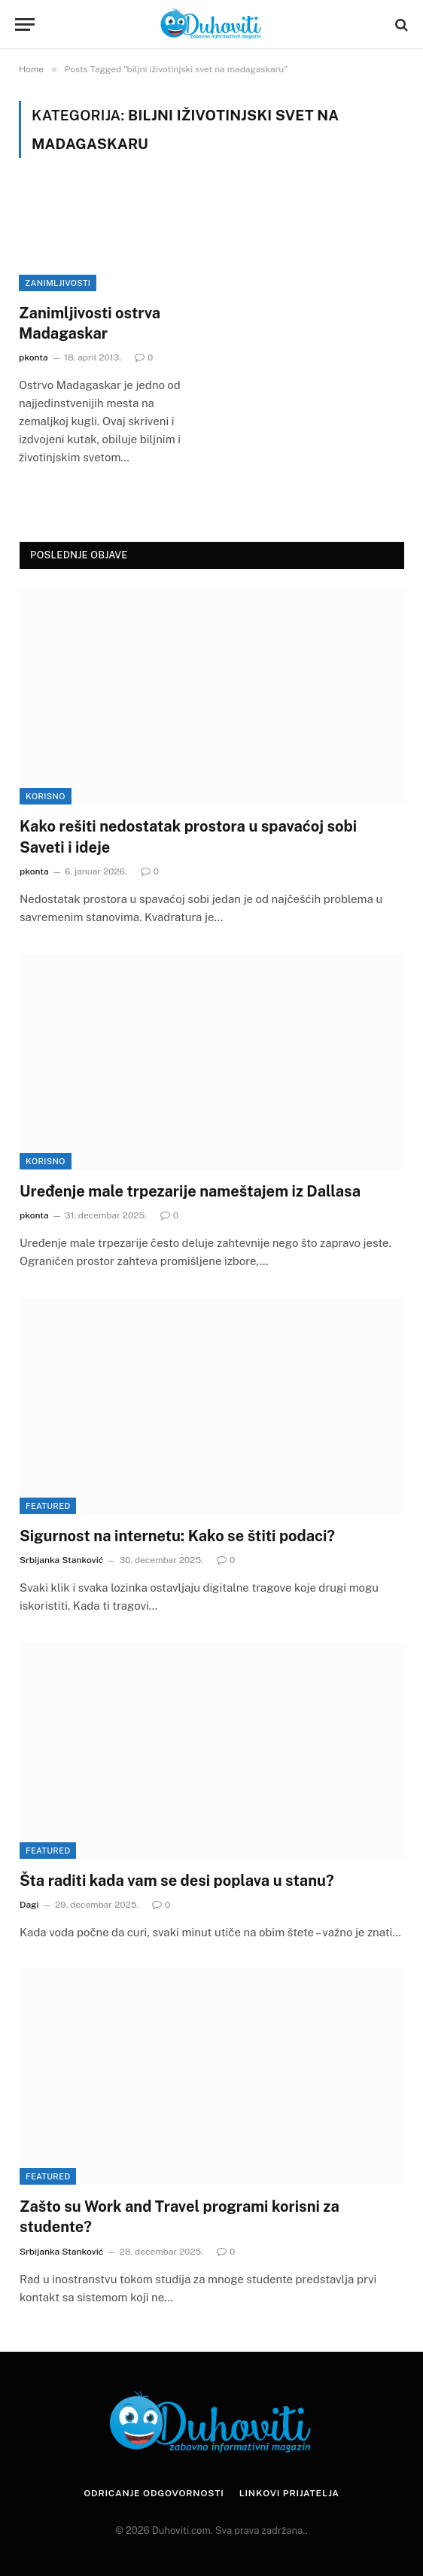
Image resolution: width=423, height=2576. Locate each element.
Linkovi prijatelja (289, 2493)
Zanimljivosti (57, 282)
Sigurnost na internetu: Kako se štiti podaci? (177, 1536)
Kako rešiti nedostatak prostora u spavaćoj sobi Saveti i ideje (188, 836)
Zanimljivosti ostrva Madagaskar (89, 323)
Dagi (29, 1904)
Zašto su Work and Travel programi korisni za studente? (179, 2216)
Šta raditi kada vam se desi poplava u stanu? (177, 1881)
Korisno (45, 796)
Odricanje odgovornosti (154, 2493)
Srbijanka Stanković (61, 1560)
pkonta (33, 357)
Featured (48, 1505)
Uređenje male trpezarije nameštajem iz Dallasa (190, 1191)
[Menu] (25, 24)
